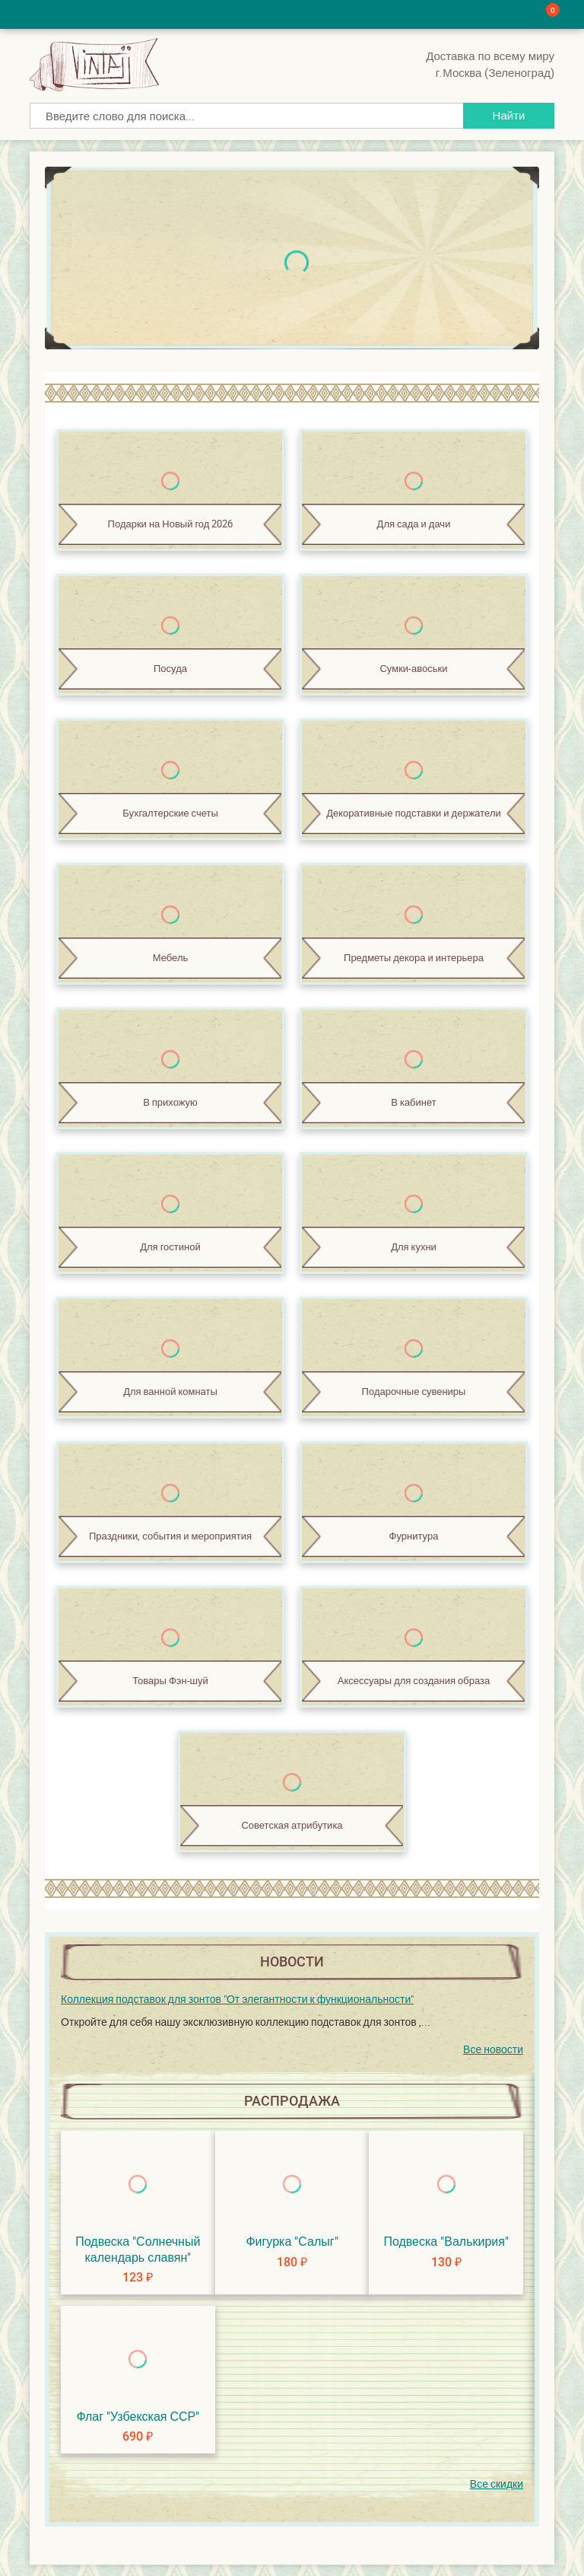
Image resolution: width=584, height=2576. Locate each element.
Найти (509, 115)
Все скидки (496, 2483)
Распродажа (292, 2101)
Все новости (493, 2049)
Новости (292, 1961)
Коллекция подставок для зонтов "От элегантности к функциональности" (237, 1999)
